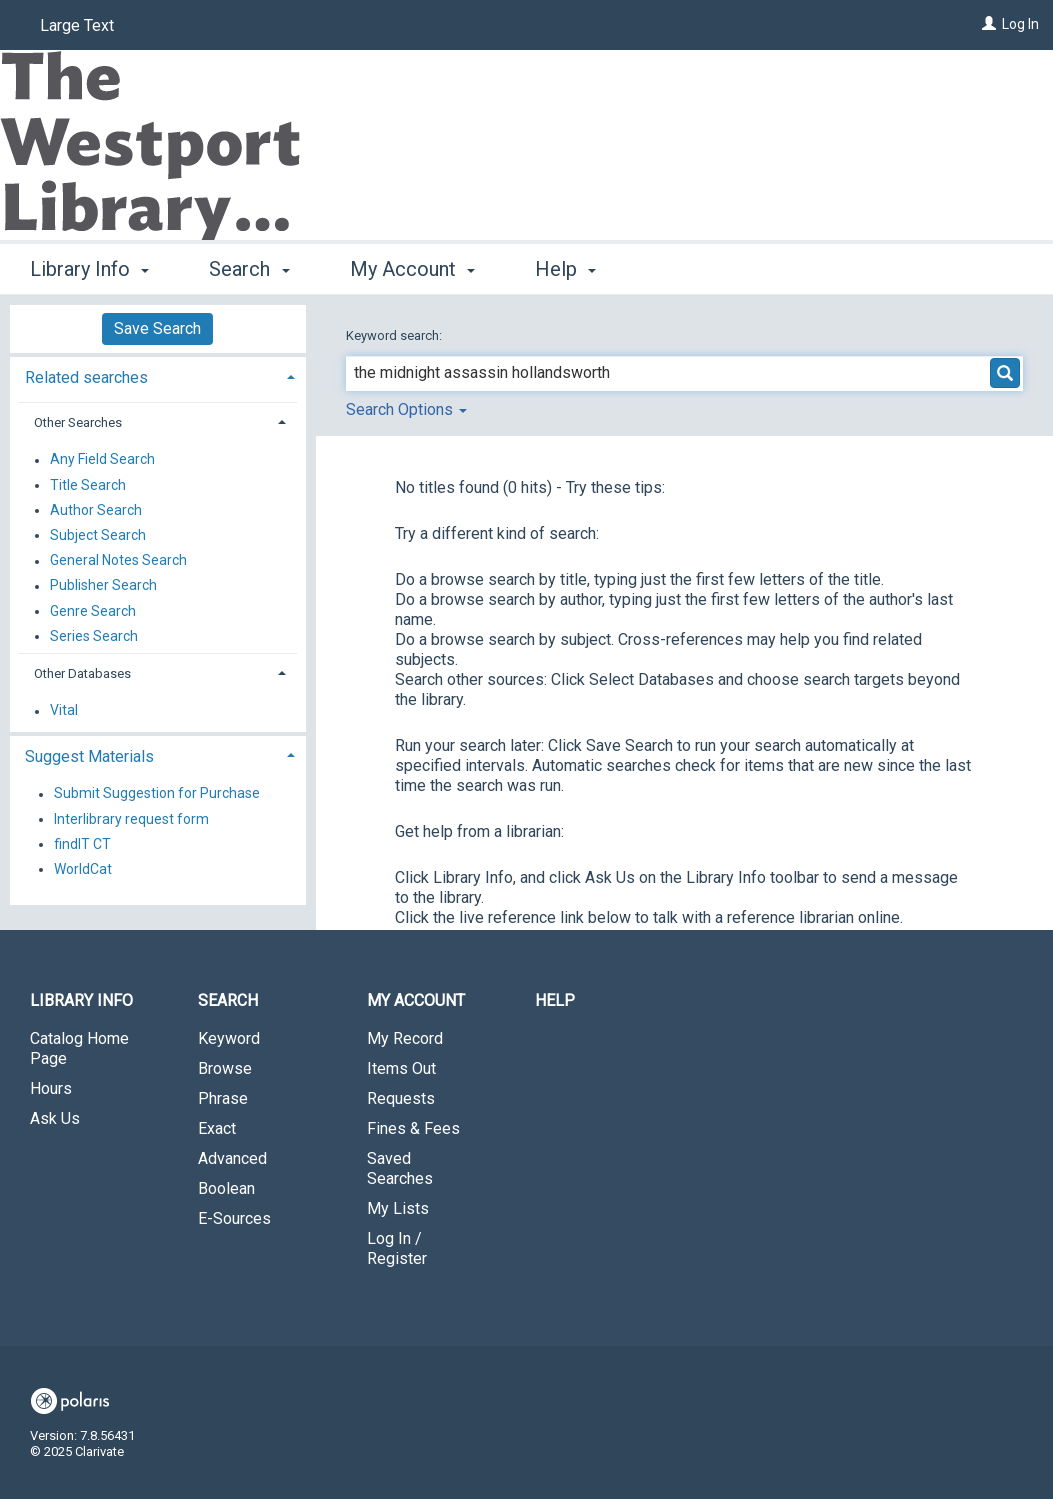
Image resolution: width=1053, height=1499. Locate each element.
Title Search (88, 485)
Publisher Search (103, 586)
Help (555, 1000)
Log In (1020, 24)
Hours (51, 1088)
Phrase (223, 1098)
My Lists (398, 1208)
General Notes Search (118, 561)
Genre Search (93, 611)
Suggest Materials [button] (89, 756)
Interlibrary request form (131, 819)
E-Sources (234, 1218)
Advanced (232, 1158)
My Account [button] (412, 269)
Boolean (226, 1188)
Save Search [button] (157, 328)
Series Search (94, 636)
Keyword (229, 1038)
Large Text (77, 25)
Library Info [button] (89, 269)
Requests (401, 1098)
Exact (217, 1128)
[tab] (158, 375)
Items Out (401, 1068)
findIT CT (82, 844)
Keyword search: (395, 335)
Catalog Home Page (79, 1048)
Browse (225, 1068)
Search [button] (249, 269)
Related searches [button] (86, 377)
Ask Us (55, 1118)
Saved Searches (400, 1168)
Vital (64, 711)
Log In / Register (397, 1248)
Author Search (96, 510)
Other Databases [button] (82, 673)
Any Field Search (102, 460)
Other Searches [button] (78, 422)
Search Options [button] (406, 409)
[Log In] (989, 24)
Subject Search (98, 535)
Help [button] (565, 269)
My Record (405, 1038)
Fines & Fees (413, 1128)
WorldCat (83, 869)
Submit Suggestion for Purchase (157, 794)
